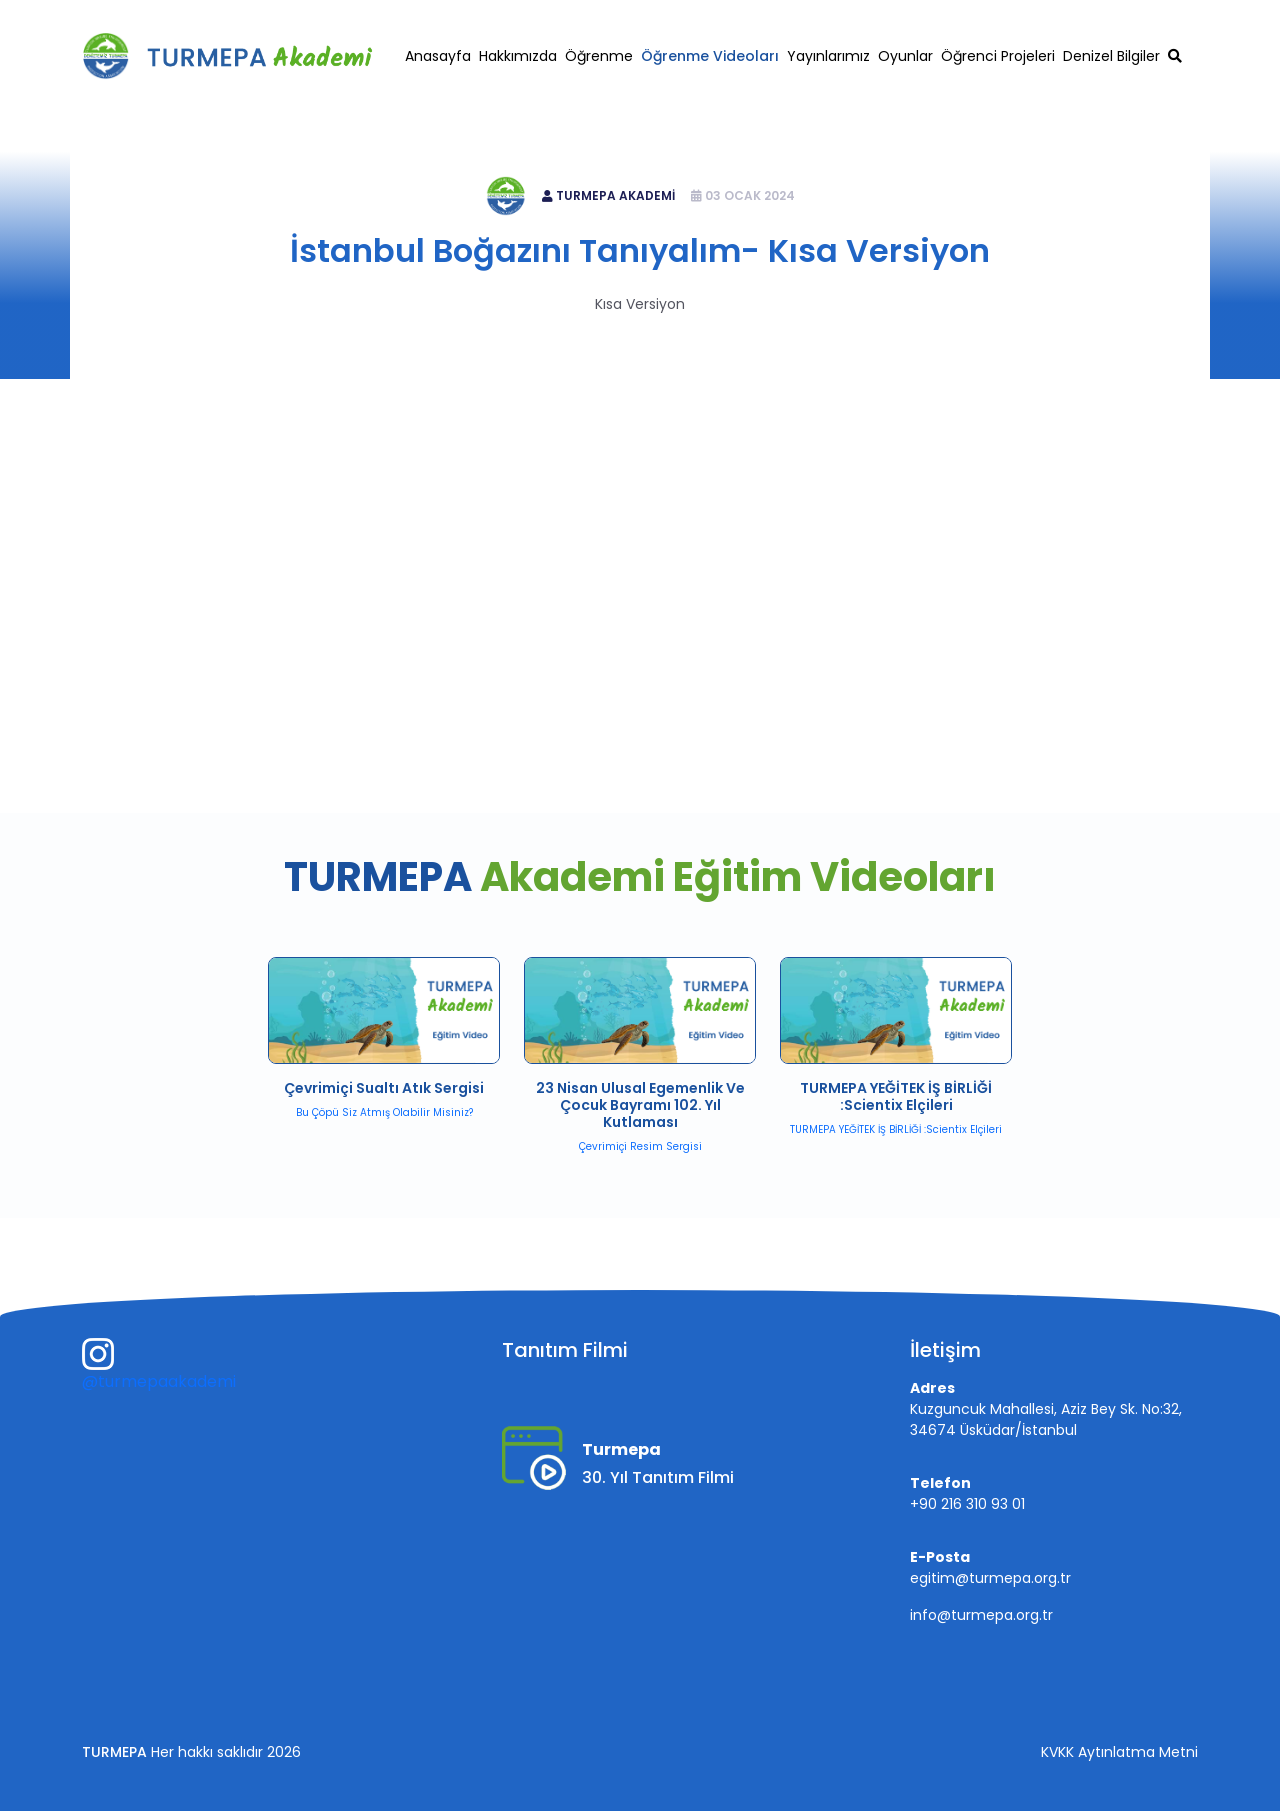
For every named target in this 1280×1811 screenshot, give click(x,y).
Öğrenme (599, 56)
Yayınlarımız (828, 56)
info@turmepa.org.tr (981, 1615)
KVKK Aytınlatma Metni (1119, 1752)
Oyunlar (905, 56)
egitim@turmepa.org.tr (1128, 16)
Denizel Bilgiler (1111, 56)
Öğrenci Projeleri (998, 56)
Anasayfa (438, 56)
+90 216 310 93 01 (976, 16)
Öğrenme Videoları (710, 56)
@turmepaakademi (159, 1381)
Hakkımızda (518, 56)
